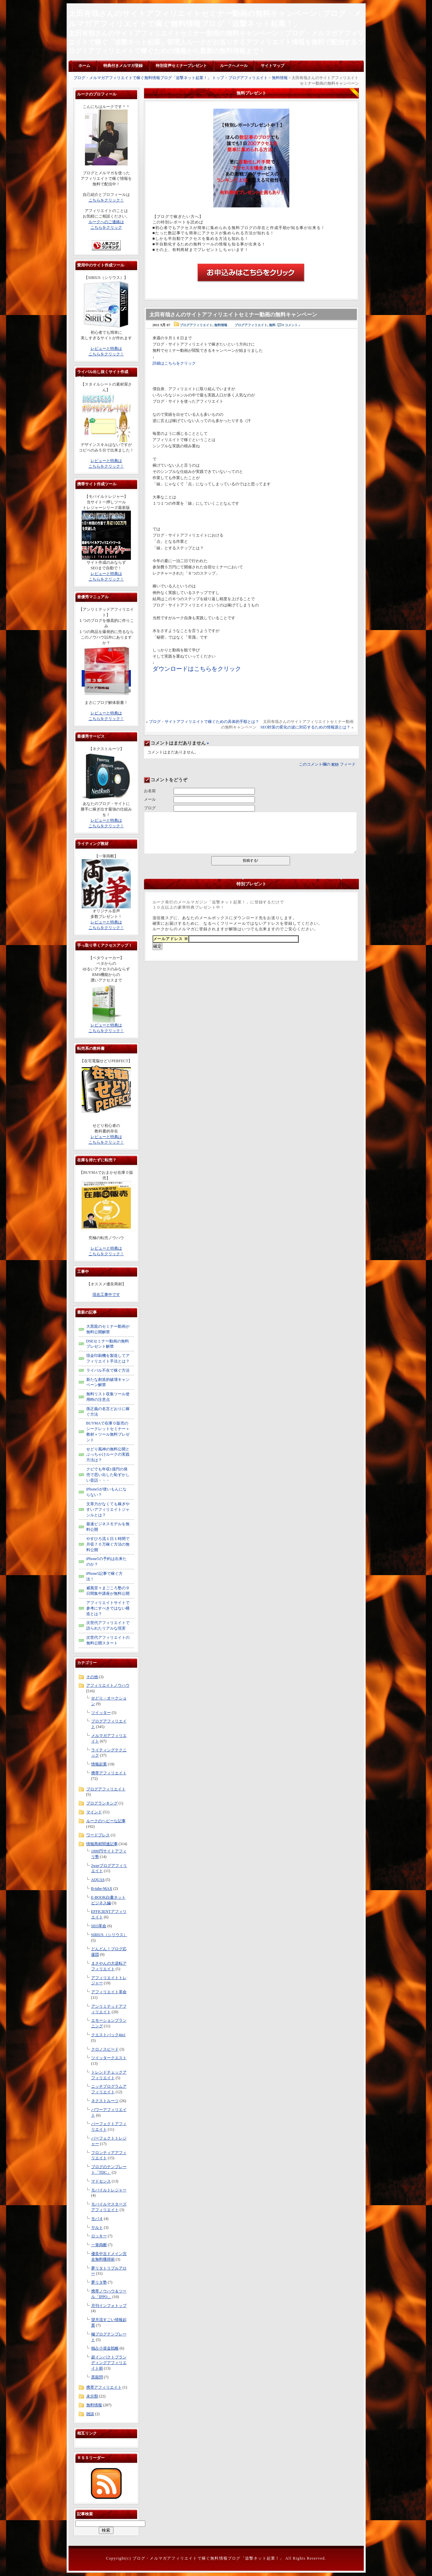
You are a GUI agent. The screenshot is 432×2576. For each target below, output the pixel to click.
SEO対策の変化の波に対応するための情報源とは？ (305, 727)
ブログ (150, 808)
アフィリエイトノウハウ (108, 1685)
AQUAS (98, 1879)
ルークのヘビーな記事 (106, 1821)
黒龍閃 (97, 2377)
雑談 (90, 2414)
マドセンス (101, 2181)
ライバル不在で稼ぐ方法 (108, 1370)
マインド (94, 1812)
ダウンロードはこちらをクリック (197, 668)
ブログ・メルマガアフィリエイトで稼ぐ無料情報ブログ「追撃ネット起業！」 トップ (148, 77)
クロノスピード (105, 2049)
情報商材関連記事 (102, 1844)
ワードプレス (98, 1835)
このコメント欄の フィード (327, 764)
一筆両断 (99, 2245)
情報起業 (99, 1764)
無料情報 (280, 77)
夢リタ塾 (99, 2282)
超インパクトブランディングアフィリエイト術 (109, 2363)
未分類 (92, 2396)
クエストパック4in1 (108, 2035)
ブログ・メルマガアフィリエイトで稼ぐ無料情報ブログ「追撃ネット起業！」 (208, 2558)
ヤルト (97, 2227)
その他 (92, 1677)
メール (150, 799)
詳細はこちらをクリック (174, 363)
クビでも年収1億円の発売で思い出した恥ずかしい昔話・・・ (108, 1475)
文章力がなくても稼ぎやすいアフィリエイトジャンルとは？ (108, 1509)
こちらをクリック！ (106, 200)
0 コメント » (291, 325)
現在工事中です (106, 1294)
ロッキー (99, 2236)
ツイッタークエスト (109, 2058)
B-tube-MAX (102, 1888)
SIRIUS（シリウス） (109, 1934)
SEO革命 (99, 1926)
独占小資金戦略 (105, 2348)
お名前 (150, 791)
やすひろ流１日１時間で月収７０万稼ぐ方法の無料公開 (108, 1544)
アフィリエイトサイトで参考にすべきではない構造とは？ (108, 1608)
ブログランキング (102, 1803)
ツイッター (101, 1712)
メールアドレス (171, 939)
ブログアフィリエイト (248, 77)
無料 (272, 325)
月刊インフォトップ (109, 2305)
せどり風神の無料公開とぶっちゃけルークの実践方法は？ (108, 1455)
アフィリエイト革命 (109, 1992)
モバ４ (97, 2218)
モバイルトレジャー (109, 2190)
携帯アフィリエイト (109, 1773)
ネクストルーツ (105, 2101)
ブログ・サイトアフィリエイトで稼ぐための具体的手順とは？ (204, 721)
